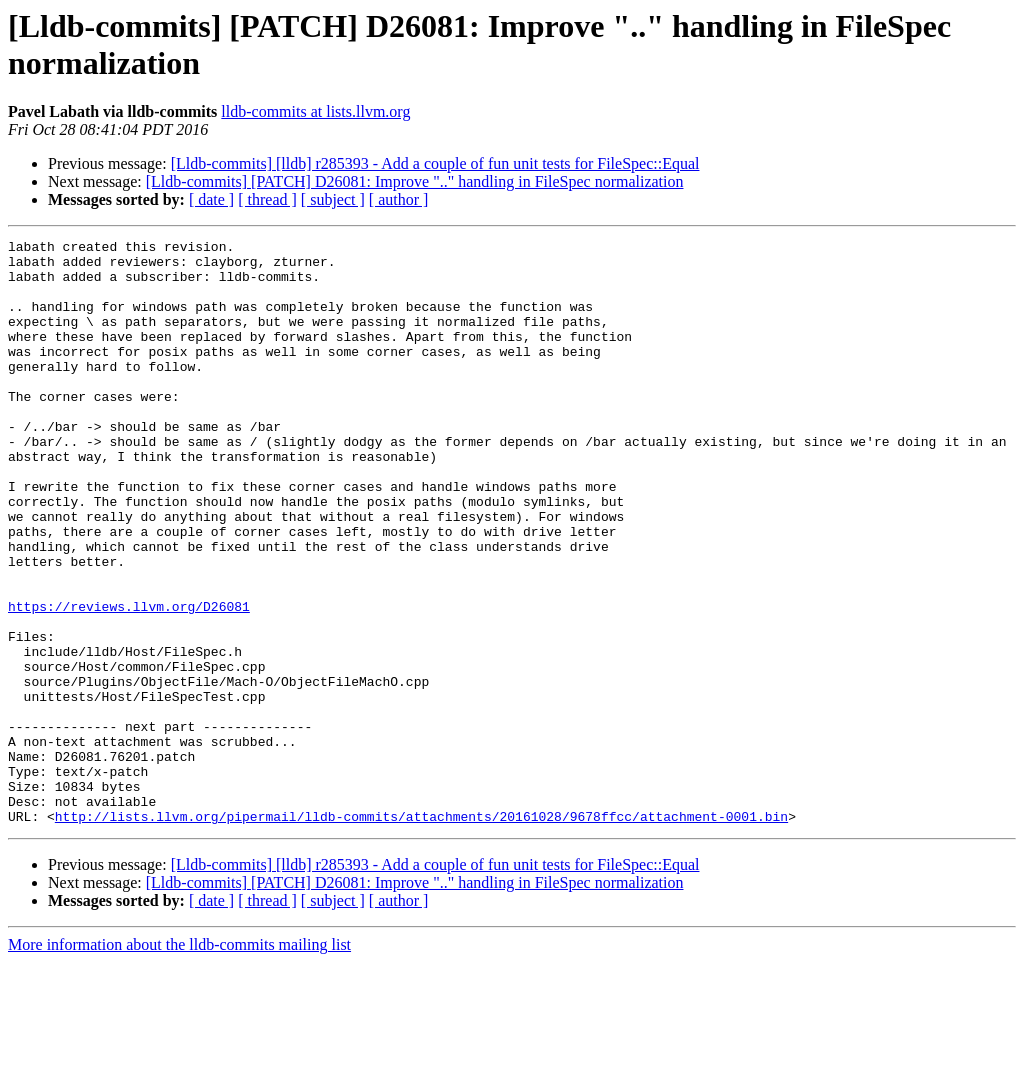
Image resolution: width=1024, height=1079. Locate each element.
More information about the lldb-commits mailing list (179, 1061)
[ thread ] (267, 199)
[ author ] (399, 199)
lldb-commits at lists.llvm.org (315, 111)
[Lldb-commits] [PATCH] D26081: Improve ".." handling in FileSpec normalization (415, 181)
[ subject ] (333, 199)
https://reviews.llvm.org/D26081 (129, 681)
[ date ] (211, 199)
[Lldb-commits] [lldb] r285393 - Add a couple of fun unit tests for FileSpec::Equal (435, 163)
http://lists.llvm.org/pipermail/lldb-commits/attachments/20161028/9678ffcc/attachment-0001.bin (421, 933)
